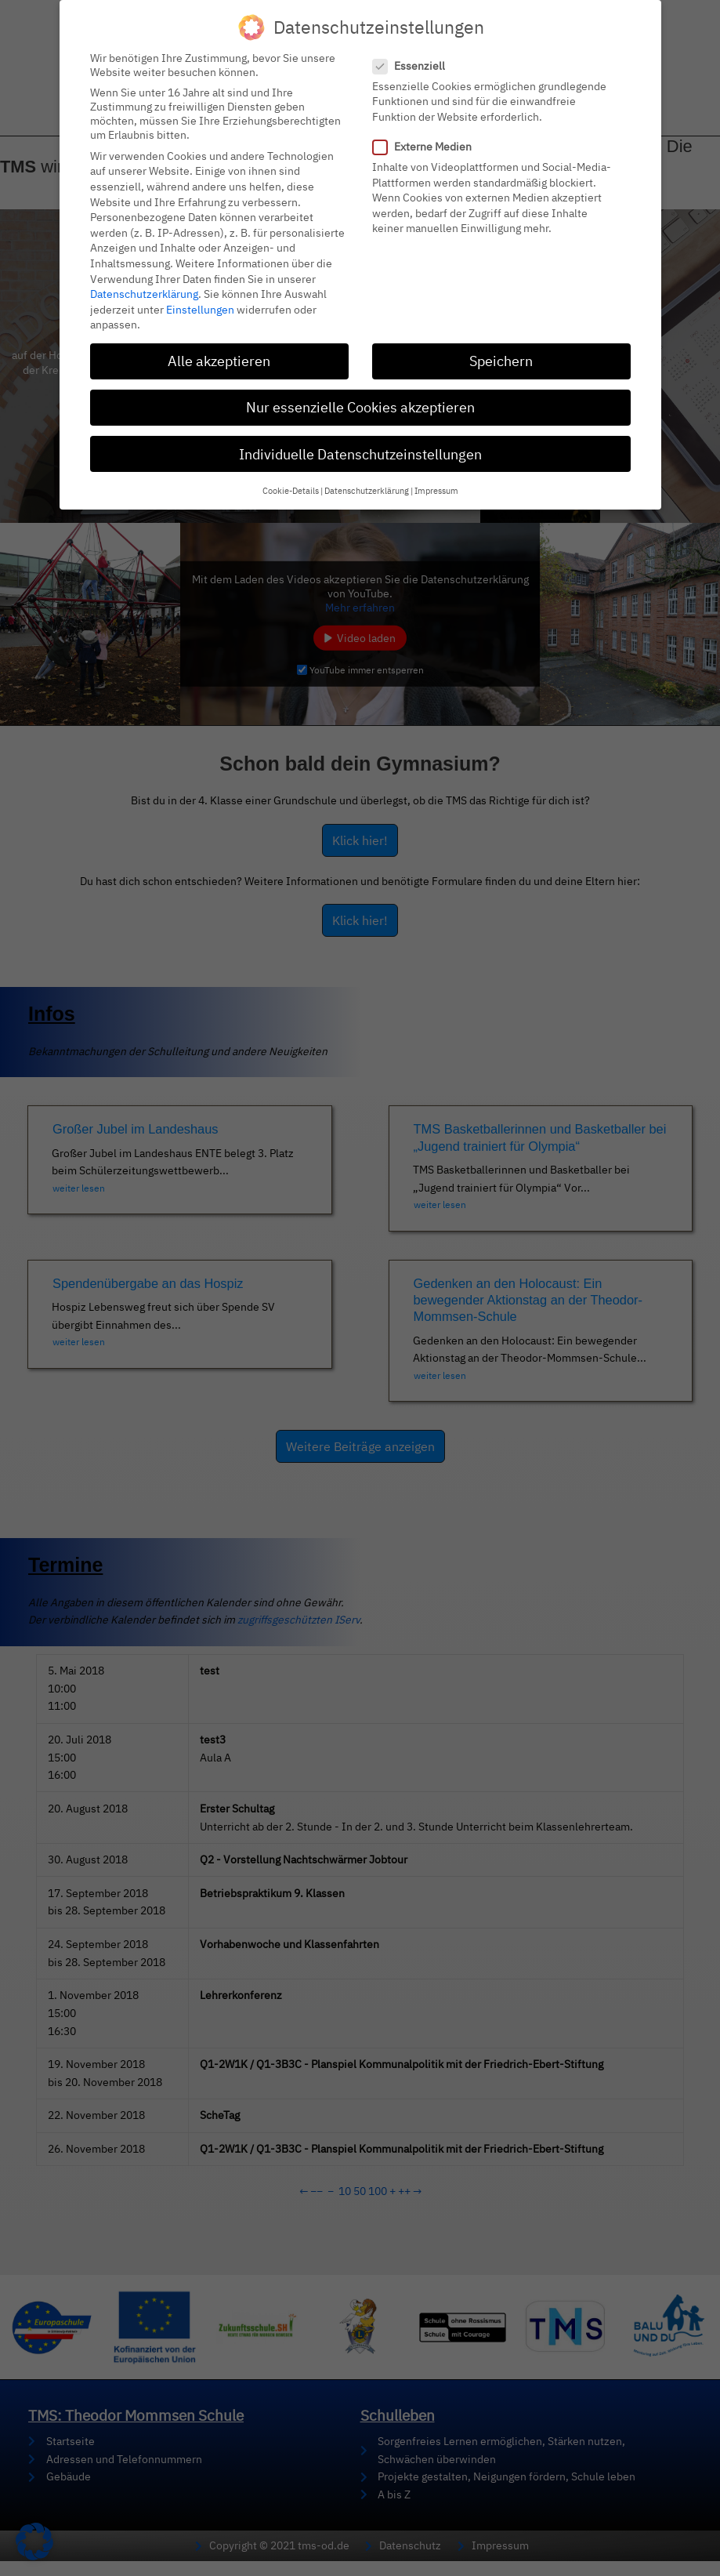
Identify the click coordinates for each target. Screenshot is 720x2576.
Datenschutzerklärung (144, 294)
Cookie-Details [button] (290, 490)
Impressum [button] (436, 490)
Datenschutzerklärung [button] (366, 490)
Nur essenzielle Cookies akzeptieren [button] (360, 407)
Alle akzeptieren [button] (219, 361)
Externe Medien (427, 147)
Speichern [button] (501, 361)
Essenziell (413, 66)
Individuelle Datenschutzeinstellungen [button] (360, 454)
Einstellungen (200, 310)
